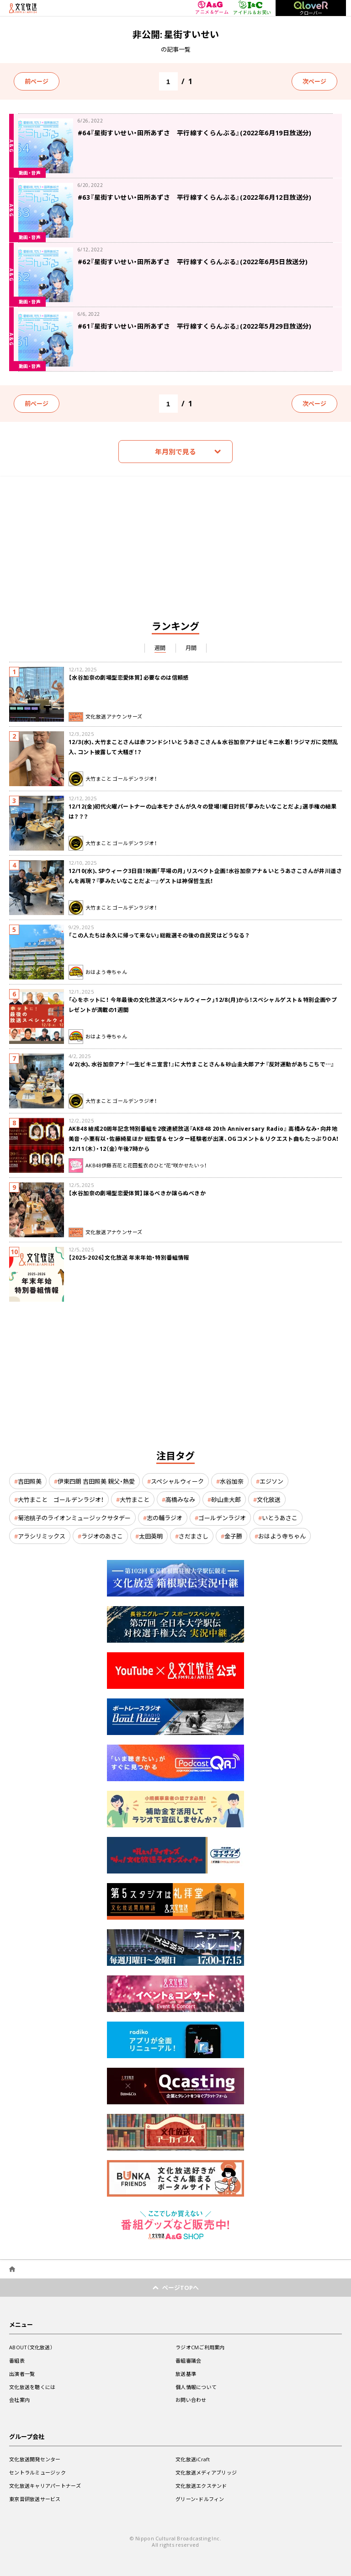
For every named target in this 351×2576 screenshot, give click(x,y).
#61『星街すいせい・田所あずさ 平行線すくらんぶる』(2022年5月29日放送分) (195, 325)
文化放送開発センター (35, 2459)
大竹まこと (134, 1499)
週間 (160, 648)
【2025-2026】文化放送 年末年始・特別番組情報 (129, 1257)
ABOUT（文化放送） (31, 2347)
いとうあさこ (280, 1517)
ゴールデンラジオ (222, 1517)
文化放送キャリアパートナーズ (45, 2486)
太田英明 (151, 1536)
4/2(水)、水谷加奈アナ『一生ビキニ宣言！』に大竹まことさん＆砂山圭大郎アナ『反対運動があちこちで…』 (202, 1064)
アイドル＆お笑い (252, 8)
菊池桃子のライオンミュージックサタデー (74, 1517)
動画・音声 (30, 172)
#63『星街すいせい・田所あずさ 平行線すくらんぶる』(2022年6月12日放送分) (195, 197)
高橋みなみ (180, 1499)
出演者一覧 (22, 2374)
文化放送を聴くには (32, 2387)
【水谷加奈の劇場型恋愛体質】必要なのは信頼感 (129, 677)
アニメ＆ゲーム (212, 8)
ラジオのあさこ (102, 1536)
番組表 (17, 2360)
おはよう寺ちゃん (282, 1536)
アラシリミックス (41, 1536)
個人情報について (196, 2387)
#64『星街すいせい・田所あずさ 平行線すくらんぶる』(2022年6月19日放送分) (195, 132)
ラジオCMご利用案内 (200, 2347)
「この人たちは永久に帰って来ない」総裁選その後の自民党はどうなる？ (159, 935)
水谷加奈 (232, 1481)
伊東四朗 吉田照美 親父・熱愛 (96, 1481)
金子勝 (233, 1536)
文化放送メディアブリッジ (206, 2472)
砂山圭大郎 (226, 1499)
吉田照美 (30, 1481)
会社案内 (19, 2400)
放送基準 (186, 2374)
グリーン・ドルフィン (200, 2499)
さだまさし (193, 1536)
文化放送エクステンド (201, 2486)
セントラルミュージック (37, 2472)
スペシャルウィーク (177, 1481)
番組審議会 (188, 2360)
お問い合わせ (191, 2400)
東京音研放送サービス (35, 2499)
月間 (191, 648)
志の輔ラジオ (164, 1517)
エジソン (271, 1481)
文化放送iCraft (193, 2459)
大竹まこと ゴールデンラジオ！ (61, 1499)
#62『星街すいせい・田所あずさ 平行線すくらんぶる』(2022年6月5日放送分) (193, 261)
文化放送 (269, 1499)
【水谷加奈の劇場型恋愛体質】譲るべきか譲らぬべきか (137, 1193)
